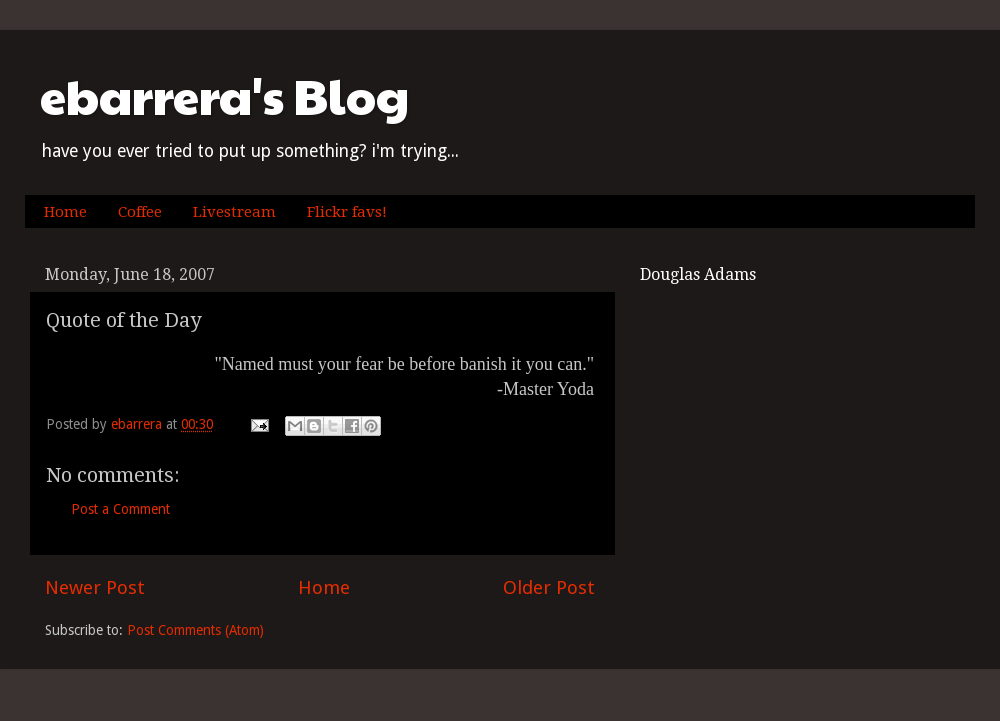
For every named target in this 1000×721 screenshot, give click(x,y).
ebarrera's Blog (224, 95)
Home (65, 212)
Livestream (234, 212)
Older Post (549, 587)
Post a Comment (120, 509)
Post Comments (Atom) (195, 630)
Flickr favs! (347, 212)
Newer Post (95, 587)
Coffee (140, 212)
